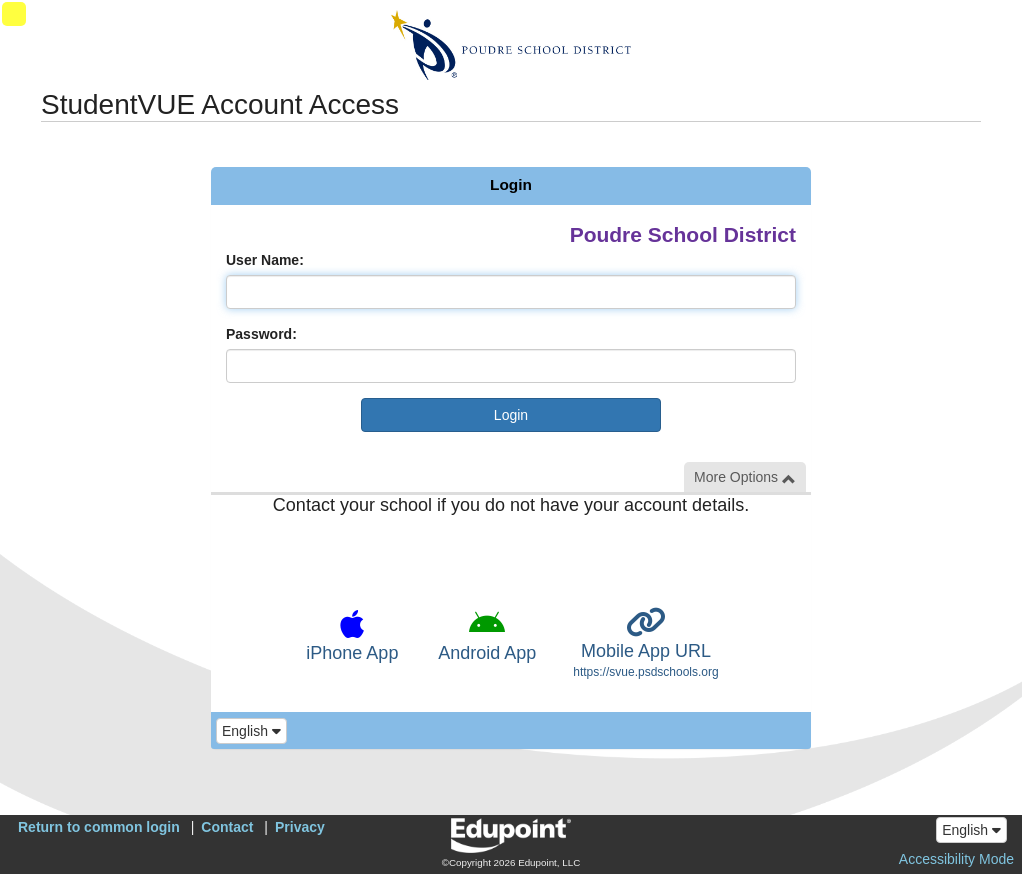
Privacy (300, 827)
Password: (261, 334)
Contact (227, 827)
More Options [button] (745, 477)
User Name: (265, 260)
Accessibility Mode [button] (956, 859)
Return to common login (99, 827)
